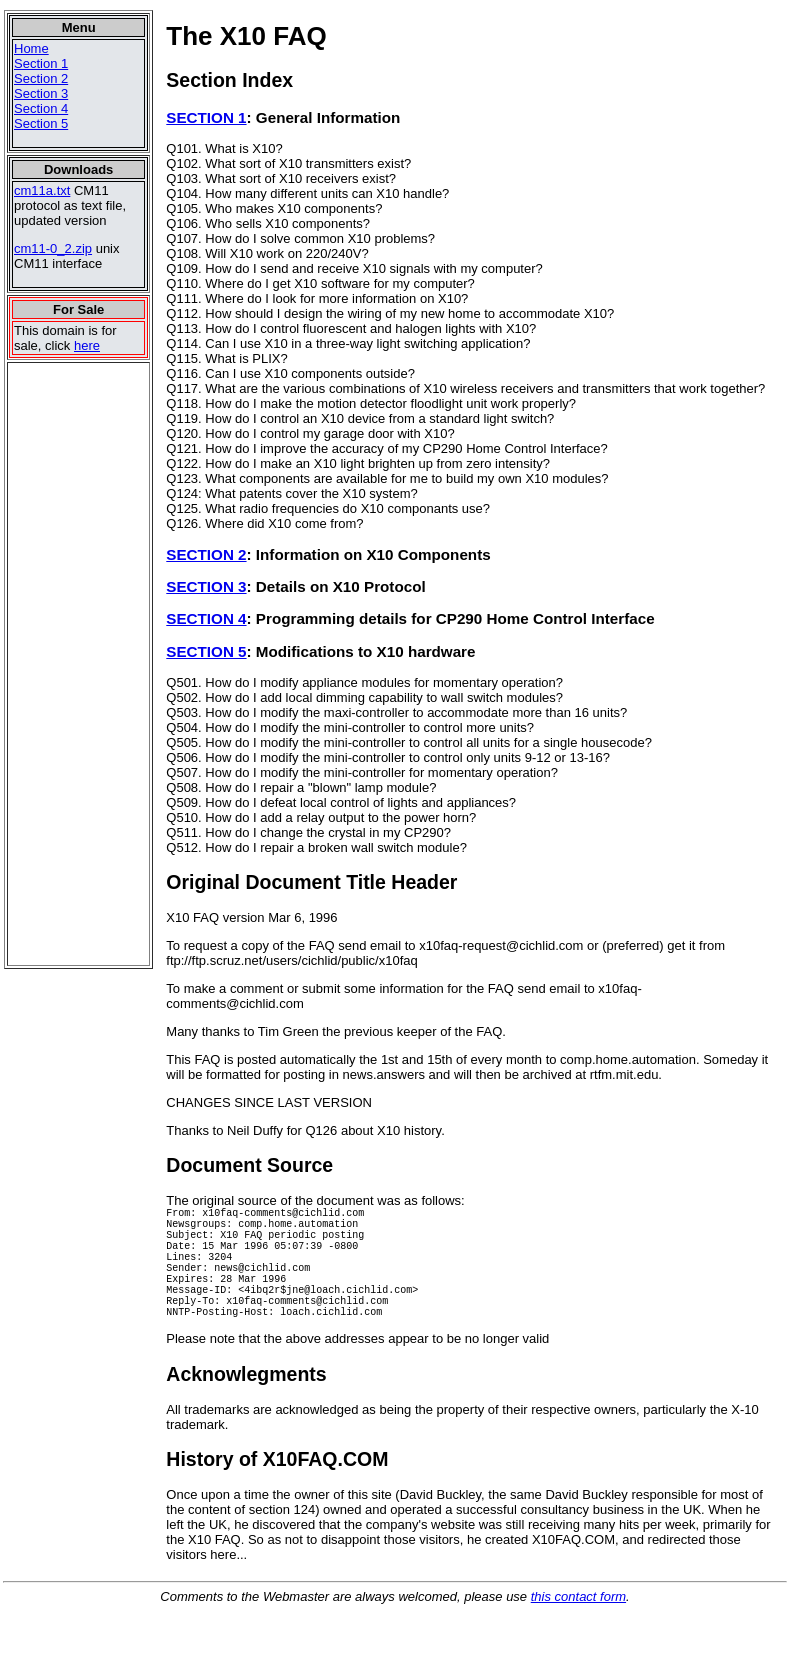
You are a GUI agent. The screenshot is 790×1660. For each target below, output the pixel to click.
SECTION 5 (206, 651)
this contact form (578, 1626)
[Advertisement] (69, 664)
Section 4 (41, 108)
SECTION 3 (206, 586)
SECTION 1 (206, 117)
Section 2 (41, 78)
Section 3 (41, 93)
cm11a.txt (42, 190)
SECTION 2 (206, 554)
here (87, 345)
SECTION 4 (206, 618)
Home (31, 48)
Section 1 (41, 63)
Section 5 (41, 123)
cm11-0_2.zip (53, 248)
